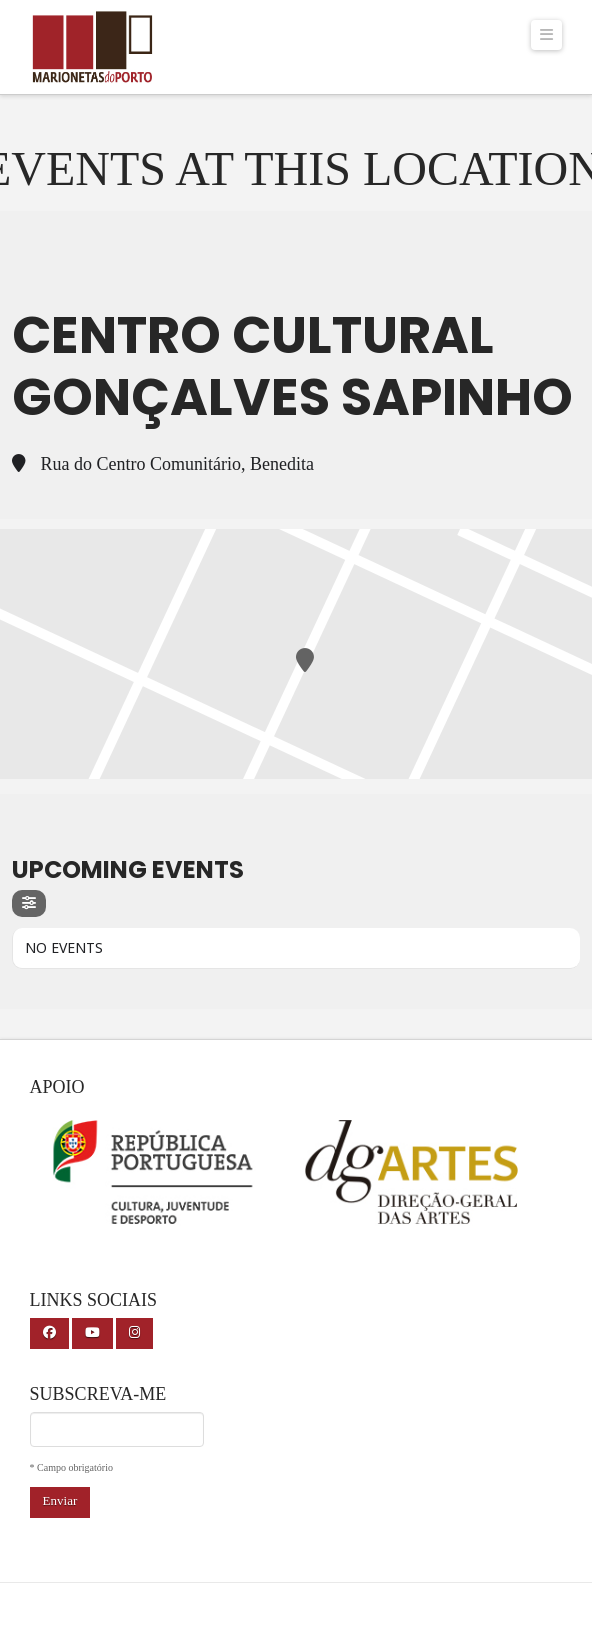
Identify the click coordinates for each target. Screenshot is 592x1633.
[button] (547, 35)
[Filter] (29, 903)
